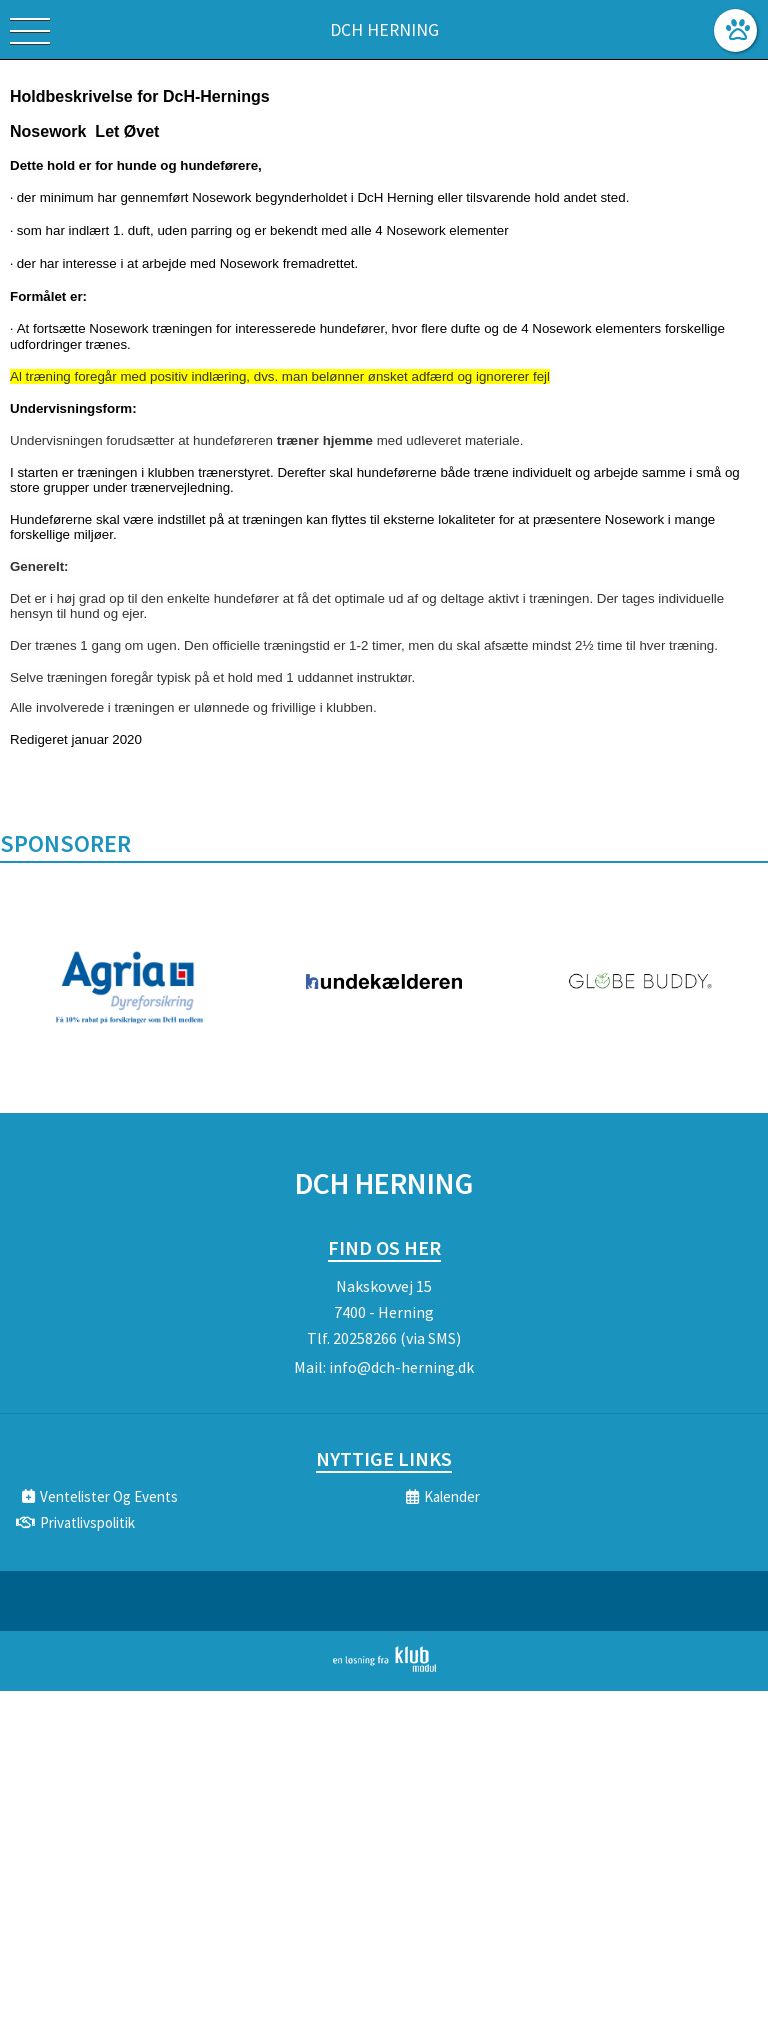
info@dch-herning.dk (401, 1367)
